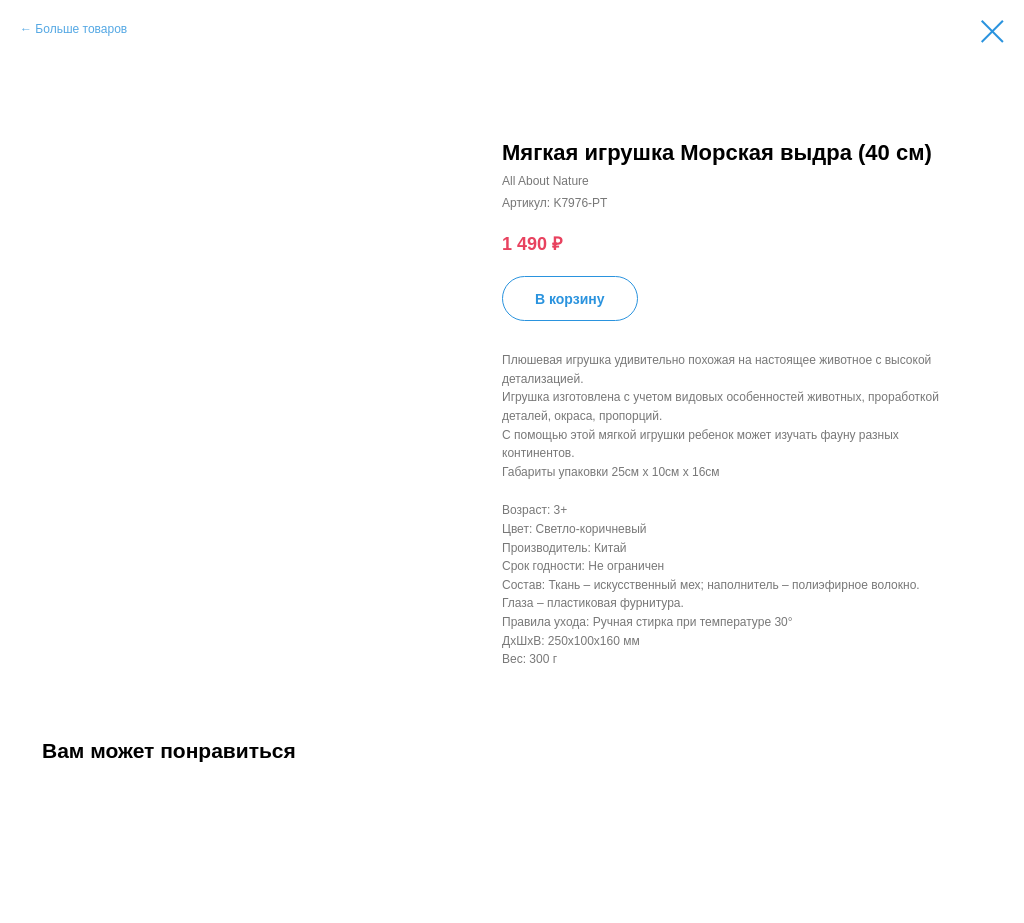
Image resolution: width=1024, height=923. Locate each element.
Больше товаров (81, 29)
